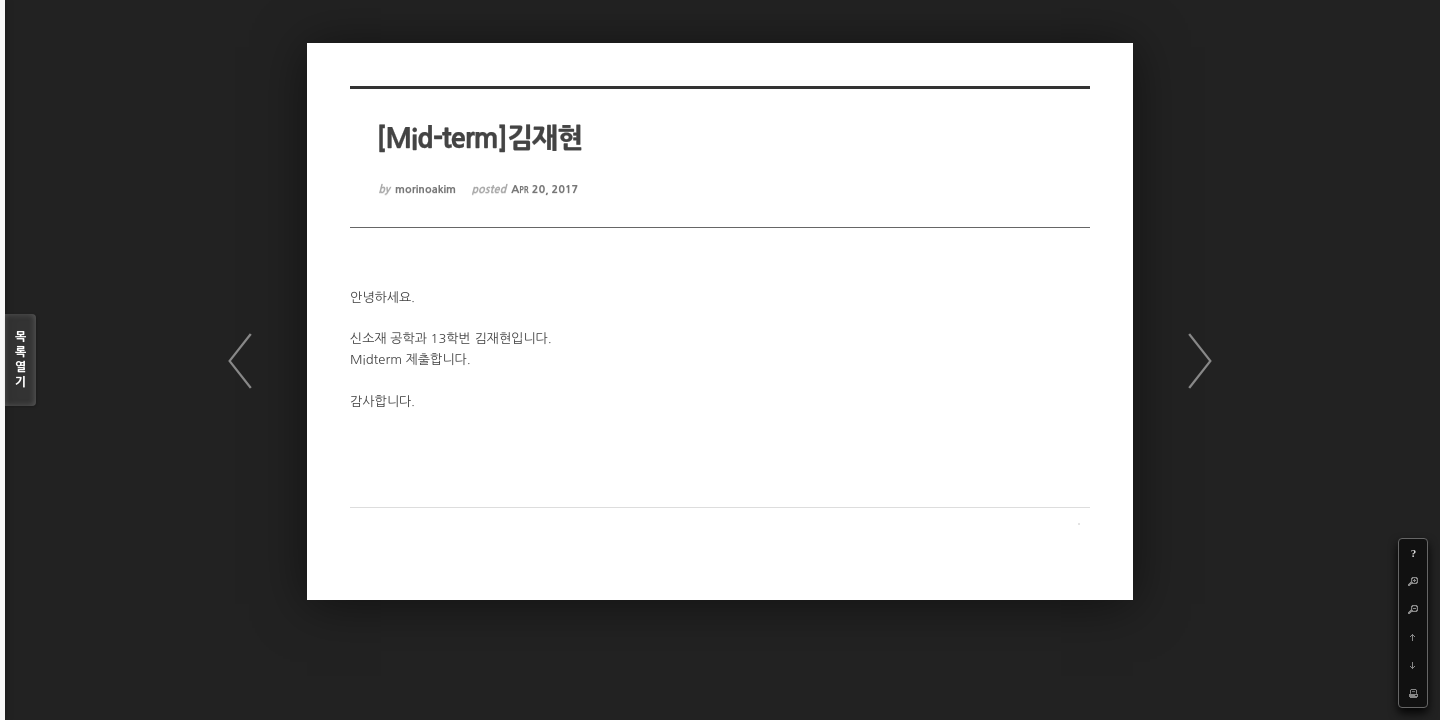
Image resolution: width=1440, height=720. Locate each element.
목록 (20, 360)
